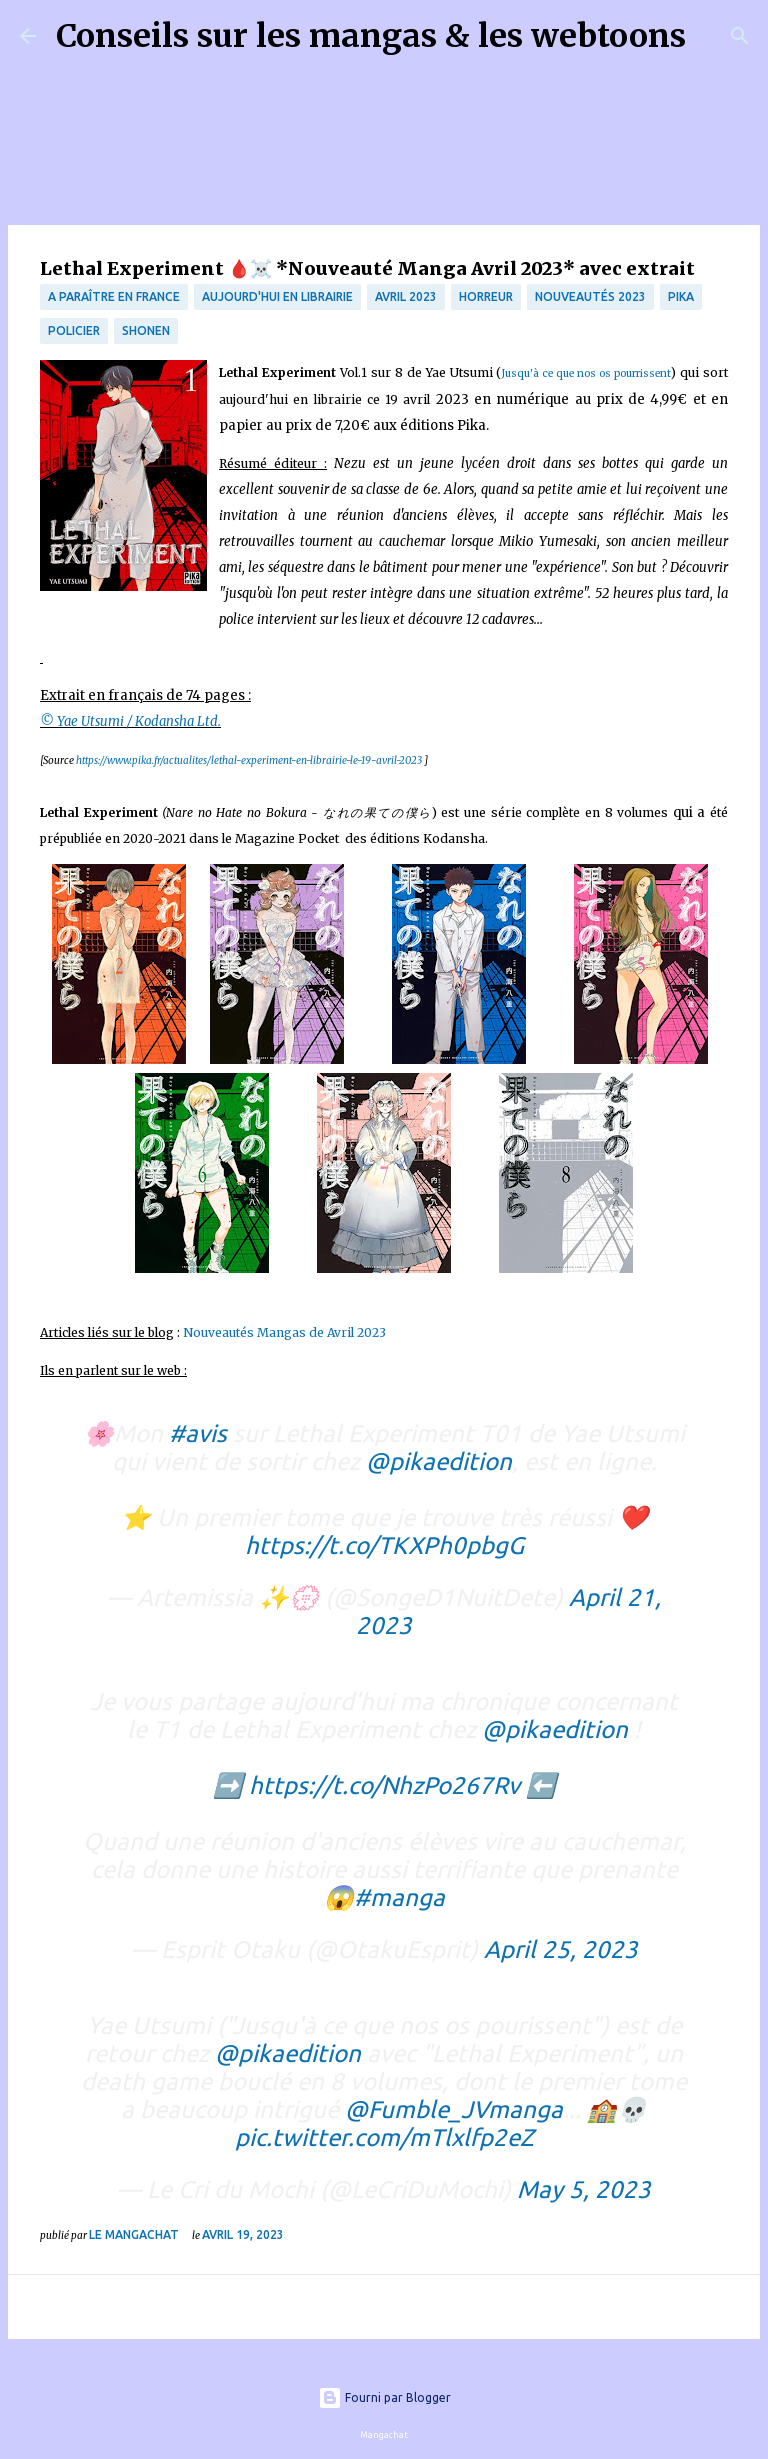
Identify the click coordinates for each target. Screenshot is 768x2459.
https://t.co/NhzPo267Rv (384, 1785)
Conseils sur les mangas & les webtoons (371, 36)
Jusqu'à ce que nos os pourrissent (586, 373)
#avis (198, 1433)
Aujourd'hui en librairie (277, 296)
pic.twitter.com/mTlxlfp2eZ (384, 2137)
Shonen (146, 330)
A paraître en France (114, 296)
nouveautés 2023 (590, 296)
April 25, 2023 (561, 1949)
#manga (399, 1897)
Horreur (486, 296)
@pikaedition (439, 1461)
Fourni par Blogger (384, 2397)
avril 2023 (406, 296)
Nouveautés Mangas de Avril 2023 (287, 1332)
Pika (681, 296)
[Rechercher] (714, 36)
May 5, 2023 (584, 2189)
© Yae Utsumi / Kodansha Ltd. (130, 721)
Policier (74, 330)
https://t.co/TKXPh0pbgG (384, 1545)
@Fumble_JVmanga (454, 2109)
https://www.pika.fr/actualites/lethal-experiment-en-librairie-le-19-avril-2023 (249, 760)
